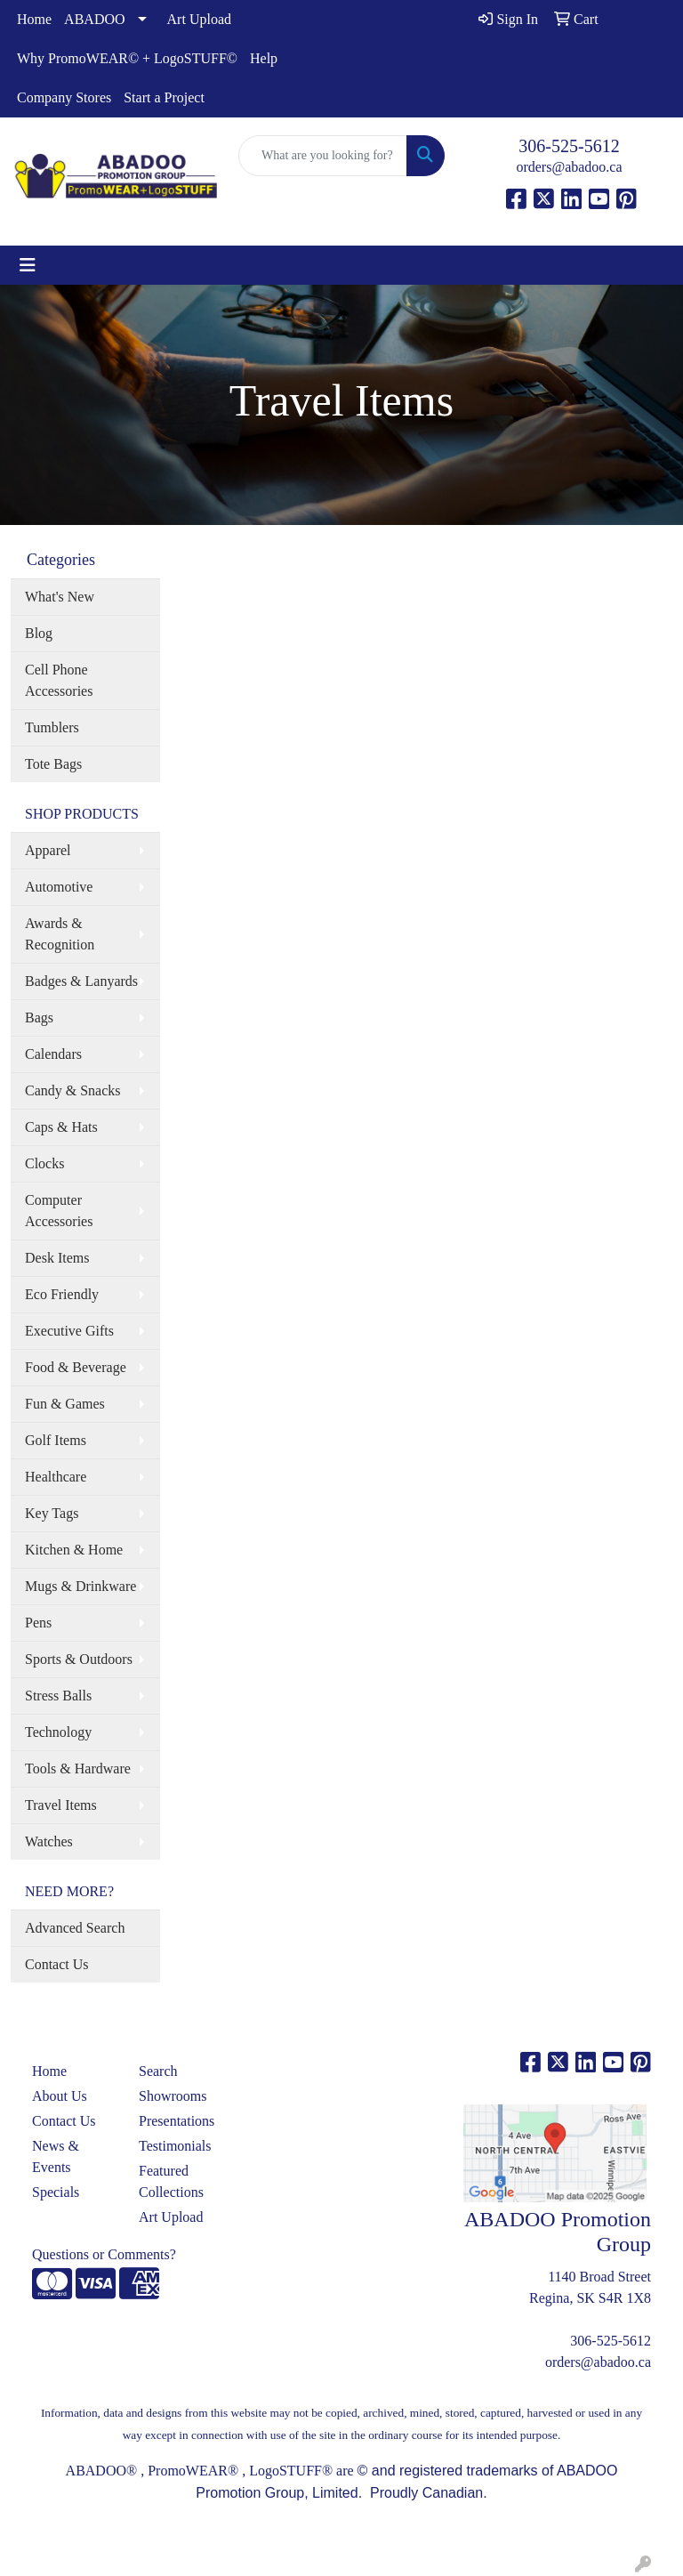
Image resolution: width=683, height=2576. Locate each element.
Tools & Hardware (78, 1768)
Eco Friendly (62, 1294)
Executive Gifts (69, 1330)
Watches (49, 1841)
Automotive (58, 886)
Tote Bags (53, 763)
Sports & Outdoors (79, 1659)
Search (158, 2071)
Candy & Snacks (73, 1090)
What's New (59, 596)
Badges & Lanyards (81, 981)
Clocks (44, 1163)
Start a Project (164, 97)
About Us (59, 2096)
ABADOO (94, 19)
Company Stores (64, 97)
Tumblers (52, 727)
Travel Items (61, 1805)
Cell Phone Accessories (58, 680)
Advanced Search (75, 1927)
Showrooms (172, 2096)
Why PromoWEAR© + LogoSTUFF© (127, 58)
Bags (39, 1017)
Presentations (176, 2120)
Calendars (53, 1054)
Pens (38, 1622)
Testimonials (175, 2145)
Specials (55, 2192)
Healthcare (55, 1476)
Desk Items (57, 1257)
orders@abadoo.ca (569, 166)
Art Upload (199, 19)
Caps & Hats (61, 1127)
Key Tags (51, 1513)
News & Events (55, 2156)
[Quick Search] (322, 155)
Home (34, 19)
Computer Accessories (58, 1210)
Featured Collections (171, 2181)
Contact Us (57, 1964)
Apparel (48, 850)
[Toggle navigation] (27, 265)
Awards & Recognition (59, 934)
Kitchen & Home (74, 1549)
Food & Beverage (75, 1367)
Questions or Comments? (104, 2254)
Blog (38, 633)
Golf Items (55, 1440)
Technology (58, 1732)
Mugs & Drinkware (80, 1586)
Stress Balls (58, 1695)
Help (263, 58)
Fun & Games (65, 1403)
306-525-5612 (568, 146)
